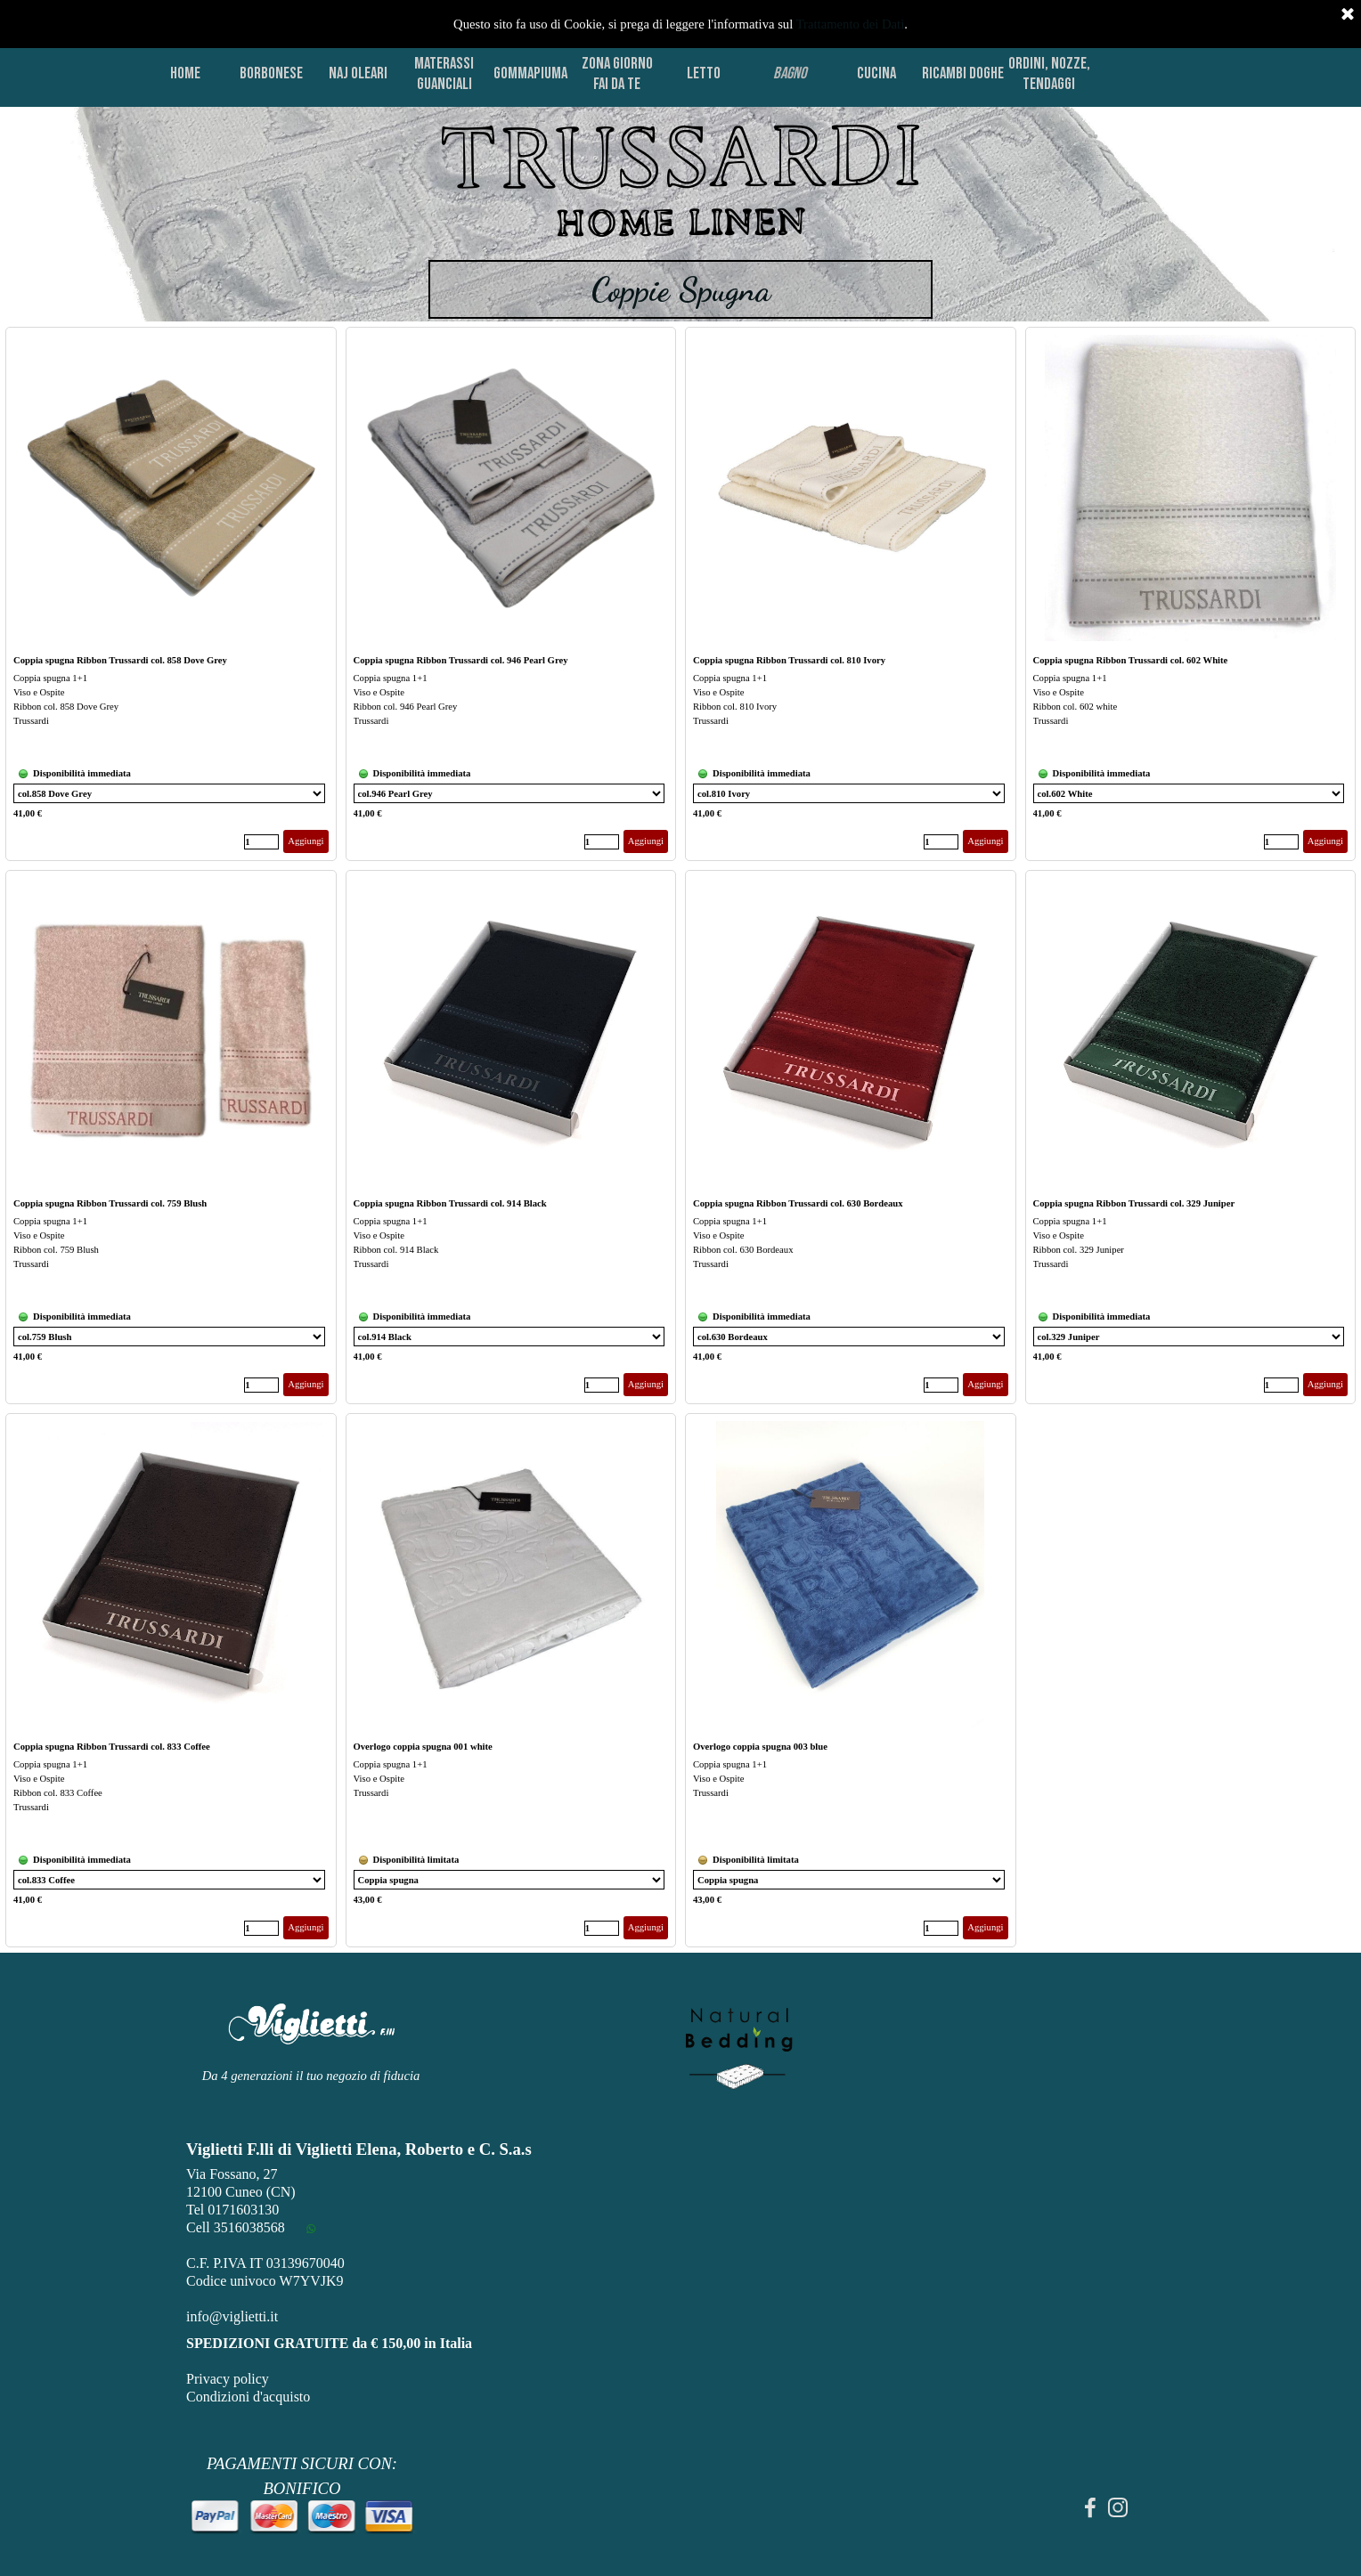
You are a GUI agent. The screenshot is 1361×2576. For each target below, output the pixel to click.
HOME (185, 73)
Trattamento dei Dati (850, 24)
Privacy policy (227, 2378)
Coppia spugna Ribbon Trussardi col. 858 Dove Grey (120, 660)
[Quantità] (261, 841)
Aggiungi (305, 841)
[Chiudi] (1348, 15)
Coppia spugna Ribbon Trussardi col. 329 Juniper (1134, 1203)
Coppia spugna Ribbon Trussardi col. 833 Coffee (111, 1746)
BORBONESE (271, 73)
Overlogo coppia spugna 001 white (423, 1746)
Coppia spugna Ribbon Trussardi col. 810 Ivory (789, 660)
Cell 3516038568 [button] (235, 2227)
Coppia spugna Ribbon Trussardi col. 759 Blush (110, 1203)
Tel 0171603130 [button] (232, 2209)
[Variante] (169, 793)
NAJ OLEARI (358, 73)
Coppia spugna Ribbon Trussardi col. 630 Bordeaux (798, 1203)
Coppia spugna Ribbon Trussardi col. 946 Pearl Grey (461, 660)
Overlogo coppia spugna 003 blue (760, 1746)
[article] (171, 594)
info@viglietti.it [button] (232, 2316)
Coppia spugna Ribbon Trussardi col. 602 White (1130, 660)
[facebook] (1090, 2507)
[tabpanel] (681, 182)
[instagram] (1117, 2507)
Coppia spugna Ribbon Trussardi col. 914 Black (450, 1203)
